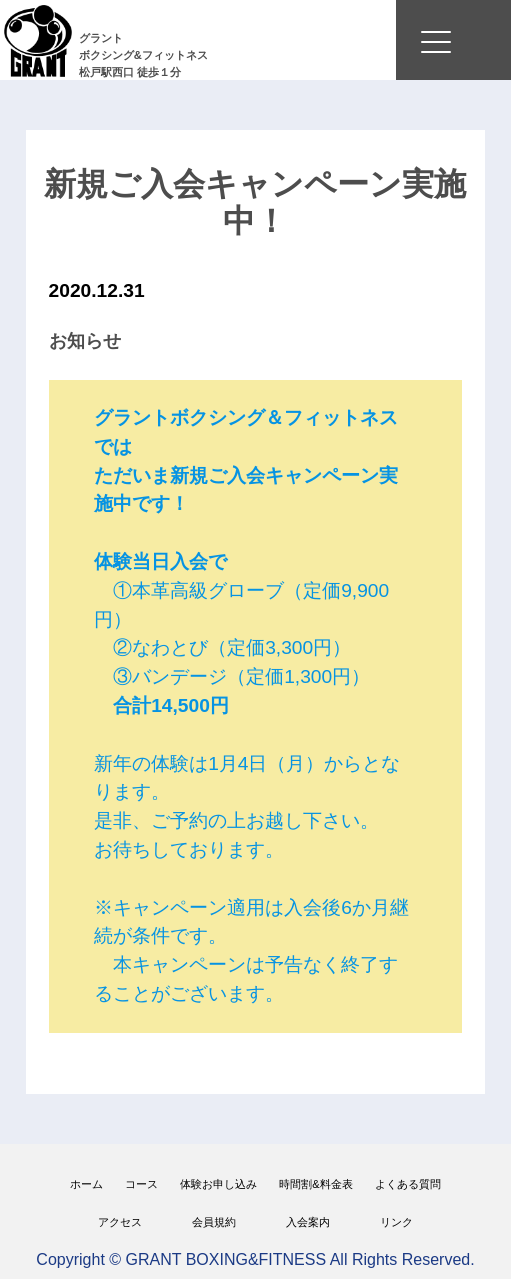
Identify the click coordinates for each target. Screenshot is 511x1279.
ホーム (86, 1184)
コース (141, 1184)
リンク (396, 1222)
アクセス (120, 1222)
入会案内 (308, 1222)
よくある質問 (408, 1184)
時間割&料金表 (315, 1184)
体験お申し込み (218, 1184)
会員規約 (214, 1222)
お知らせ (85, 341)
